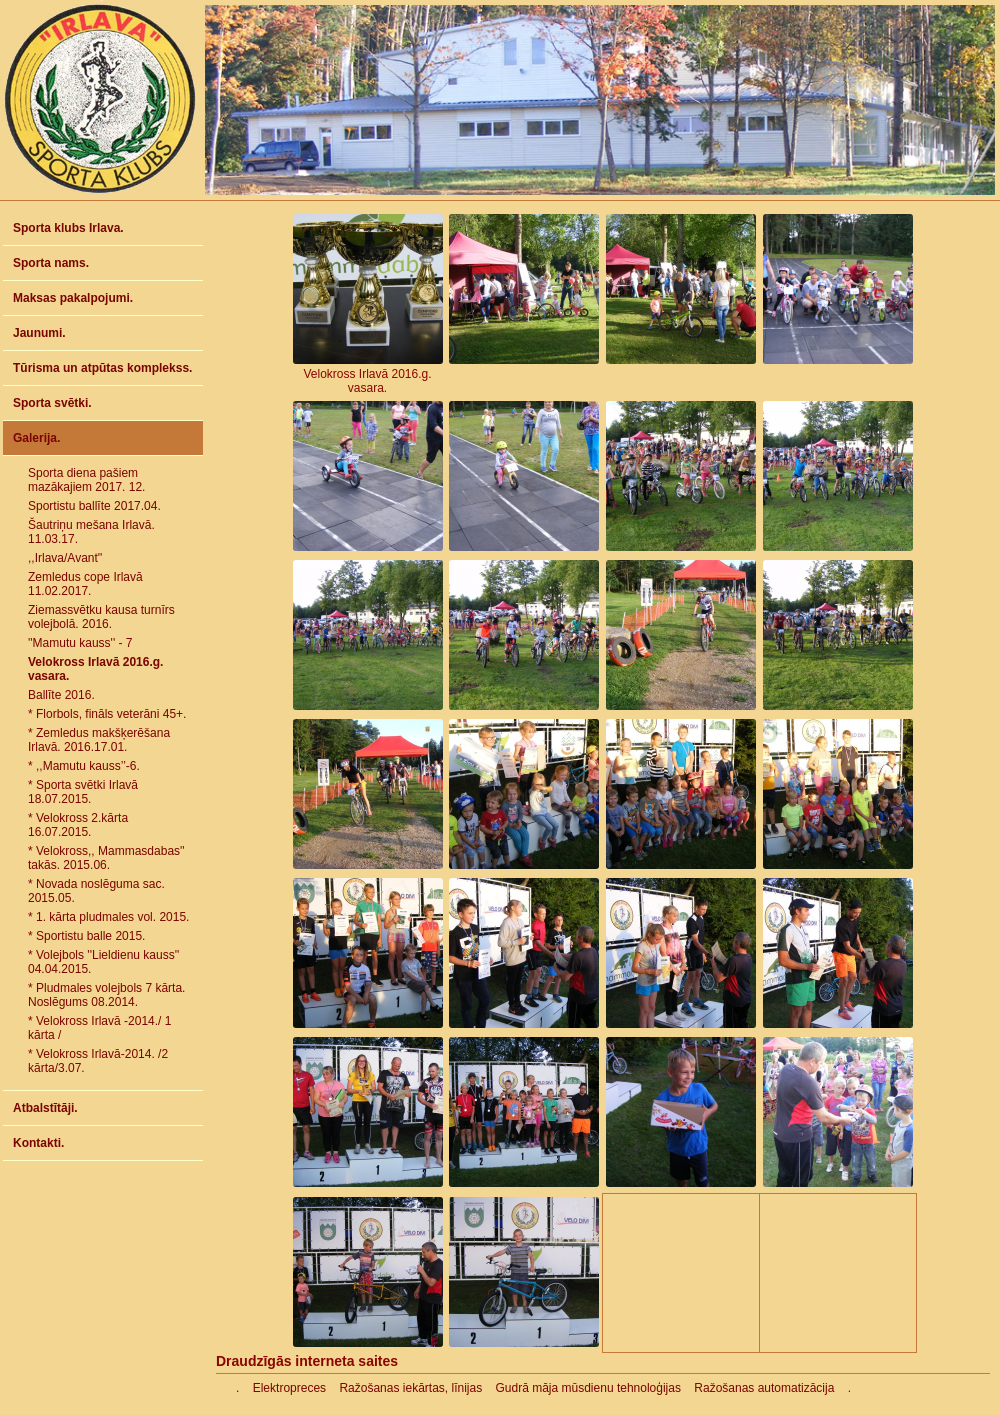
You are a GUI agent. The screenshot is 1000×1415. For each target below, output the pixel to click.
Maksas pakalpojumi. (73, 298)
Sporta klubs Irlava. (68, 228)
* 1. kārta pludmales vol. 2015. (108, 917)
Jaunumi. (39, 333)
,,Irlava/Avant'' (65, 558)
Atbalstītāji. (45, 1108)
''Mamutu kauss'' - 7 (80, 643)
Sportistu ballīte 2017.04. (94, 506)
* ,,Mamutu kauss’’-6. (84, 766)
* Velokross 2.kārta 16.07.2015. (78, 825)
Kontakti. (38, 1143)
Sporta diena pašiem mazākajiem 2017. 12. (86, 480)
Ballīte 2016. (61, 695)
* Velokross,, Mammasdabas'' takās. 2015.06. (106, 858)
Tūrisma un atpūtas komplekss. (102, 368)
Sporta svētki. (52, 403)
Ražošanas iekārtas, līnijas (410, 1388)
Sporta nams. (51, 263)
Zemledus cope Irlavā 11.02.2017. (85, 584)
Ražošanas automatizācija (764, 1388)
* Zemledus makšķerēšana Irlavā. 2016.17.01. (99, 740)
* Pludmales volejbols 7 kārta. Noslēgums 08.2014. (106, 995)
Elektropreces (289, 1388)
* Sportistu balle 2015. (86, 936)
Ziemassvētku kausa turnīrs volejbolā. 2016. (101, 617)
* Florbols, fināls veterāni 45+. (107, 714)
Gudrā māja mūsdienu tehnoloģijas (588, 1388)
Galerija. (36, 438)
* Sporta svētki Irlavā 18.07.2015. (83, 792)
